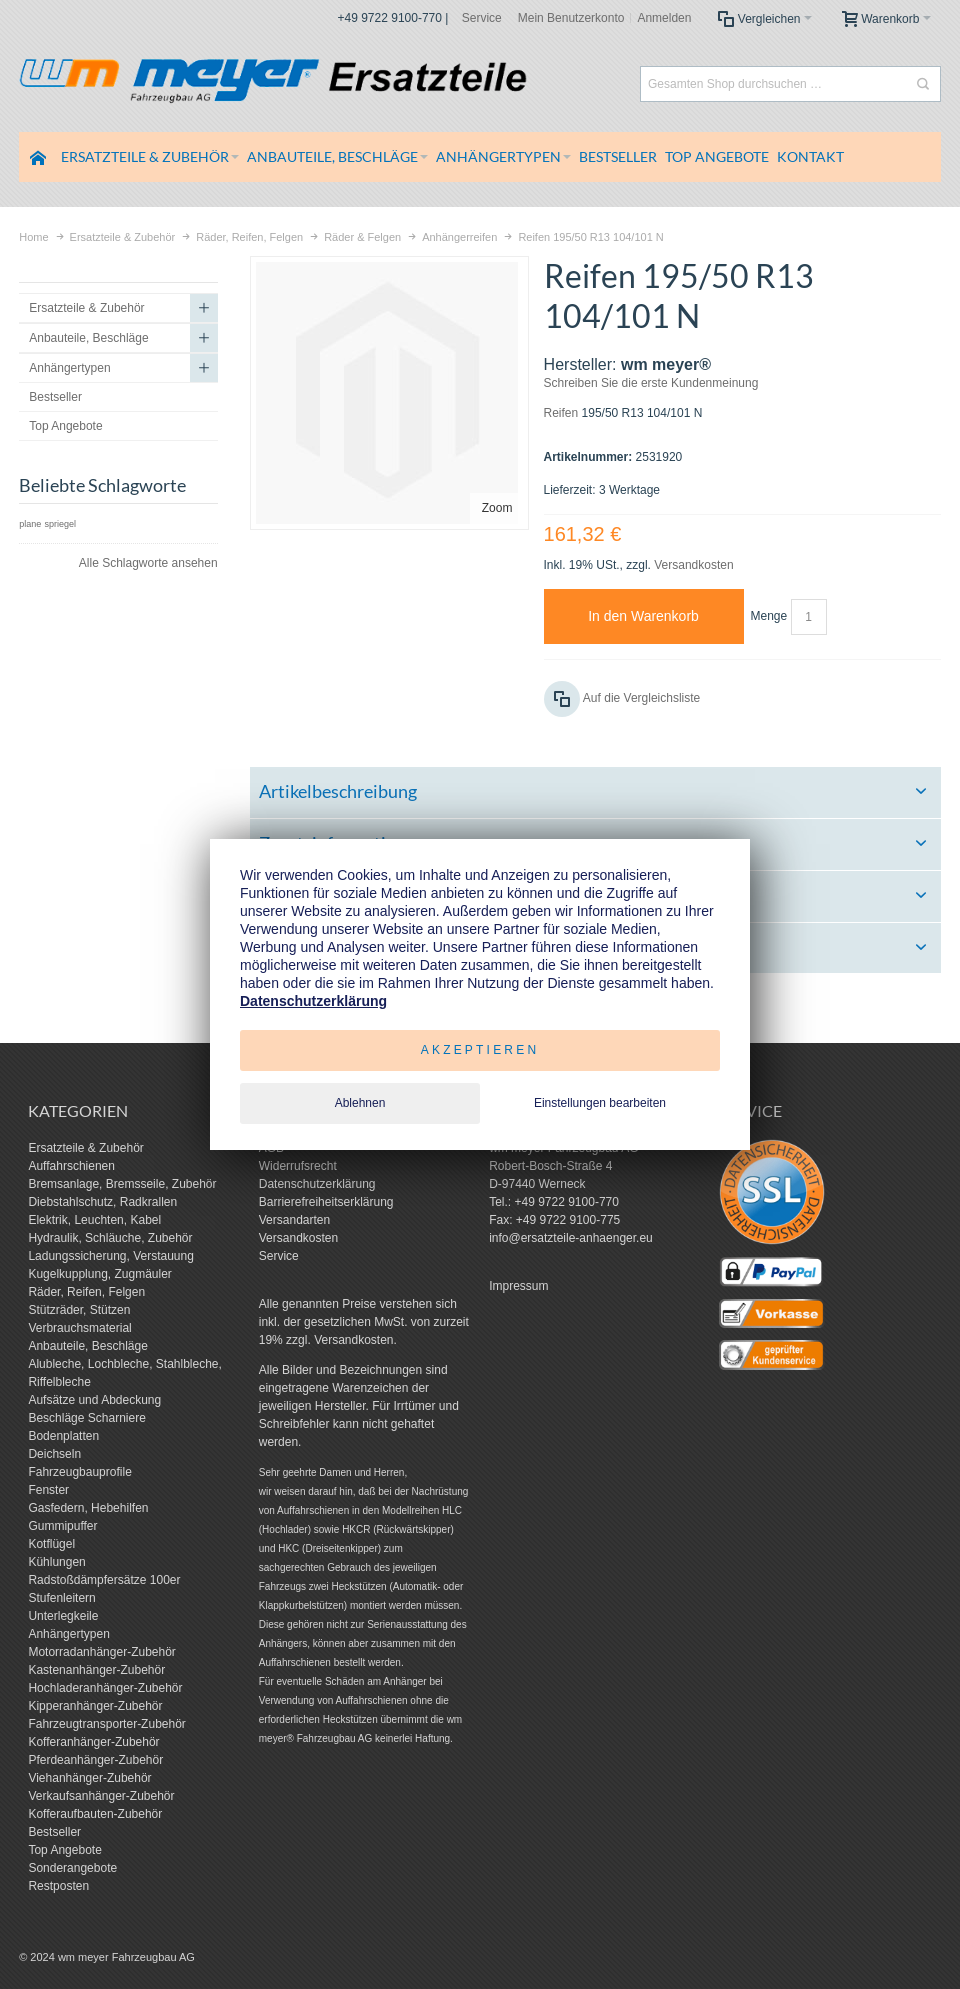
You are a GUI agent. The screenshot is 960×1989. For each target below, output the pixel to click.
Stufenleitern (61, 1598)
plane (30, 524)
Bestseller (54, 1832)
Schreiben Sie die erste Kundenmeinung (651, 383)
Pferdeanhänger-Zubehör (95, 1760)
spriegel (61, 524)
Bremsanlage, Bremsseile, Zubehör (122, 1184)
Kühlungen (56, 1562)
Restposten (58, 1886)
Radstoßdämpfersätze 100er (104, 1580)
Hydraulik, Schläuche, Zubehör (110, 1238)
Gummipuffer (62, 1526)
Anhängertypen (68, 1634)
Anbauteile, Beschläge (87, 1346)
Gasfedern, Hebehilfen (88, 1508)
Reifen (561, 413)
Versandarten (294, 1220)
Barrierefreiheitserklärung (326, 1202)
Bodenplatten (63, 1436)
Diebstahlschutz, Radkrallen (102, 1202)
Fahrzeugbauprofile (79, 1472)
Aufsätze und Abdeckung (94, 1400)
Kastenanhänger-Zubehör (96, 1670)
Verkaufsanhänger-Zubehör (101, 1796)
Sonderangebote (72, 1868)
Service (482, 18)
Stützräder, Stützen (79, 1310)
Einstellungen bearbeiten (600, 1103)
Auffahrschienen (71, 1166)
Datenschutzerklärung (317, 1184)
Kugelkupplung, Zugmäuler (99, 1274)
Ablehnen (360, 1103)
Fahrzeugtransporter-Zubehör (106, 1724)
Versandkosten (693, 565)
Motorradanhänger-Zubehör (101, 1652)
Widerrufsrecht (298, 1166)
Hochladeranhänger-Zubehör (105, 1688)
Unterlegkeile (63, 1616)
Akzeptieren (480, 1050)
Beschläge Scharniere (86, 1418)
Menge (769, 616)
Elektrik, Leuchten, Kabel (94, 1220)
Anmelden (664, 18)
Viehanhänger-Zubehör (89, 1778)
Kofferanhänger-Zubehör (93, 1742)
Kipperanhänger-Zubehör (95, 1706)
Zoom (497, 508)
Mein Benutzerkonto (571, 18)
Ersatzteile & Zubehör (85, 1148)
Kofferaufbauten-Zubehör (95, 1814)
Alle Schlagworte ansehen (148, 563)
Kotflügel (51, 1544)
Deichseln (54, 1454)
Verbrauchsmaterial (79, 1328)
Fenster (48, 1490)
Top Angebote (64, 1850)
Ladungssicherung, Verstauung (110, 1256)
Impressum (518, 1286)
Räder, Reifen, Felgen (86, 1292)
